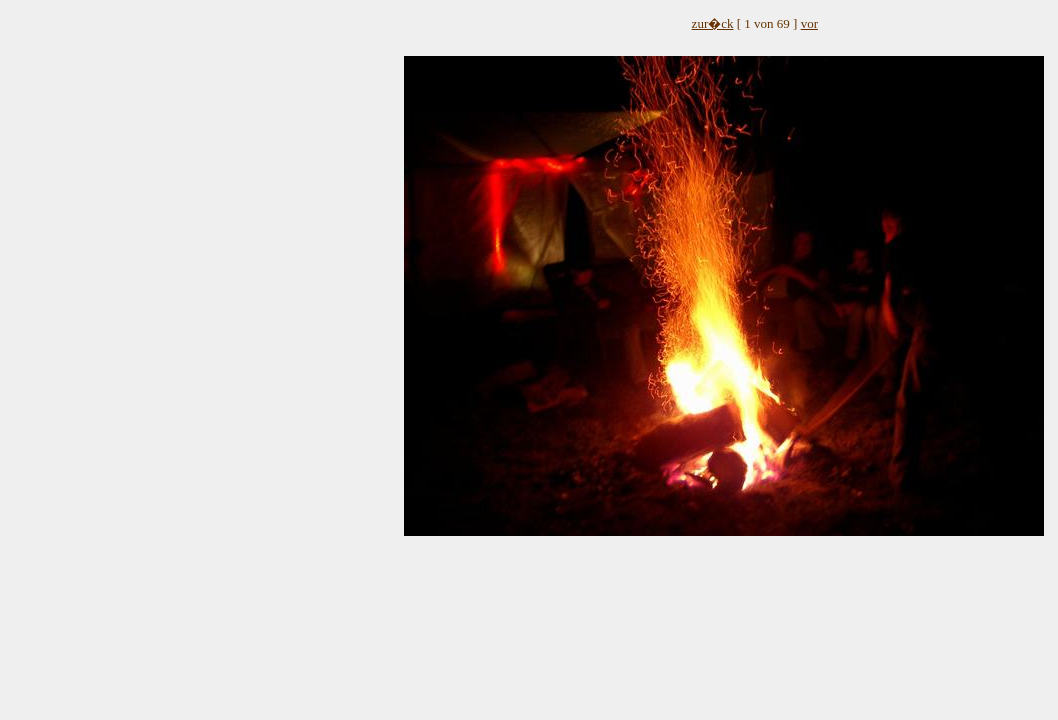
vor (809, 23)
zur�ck (713, 23)
